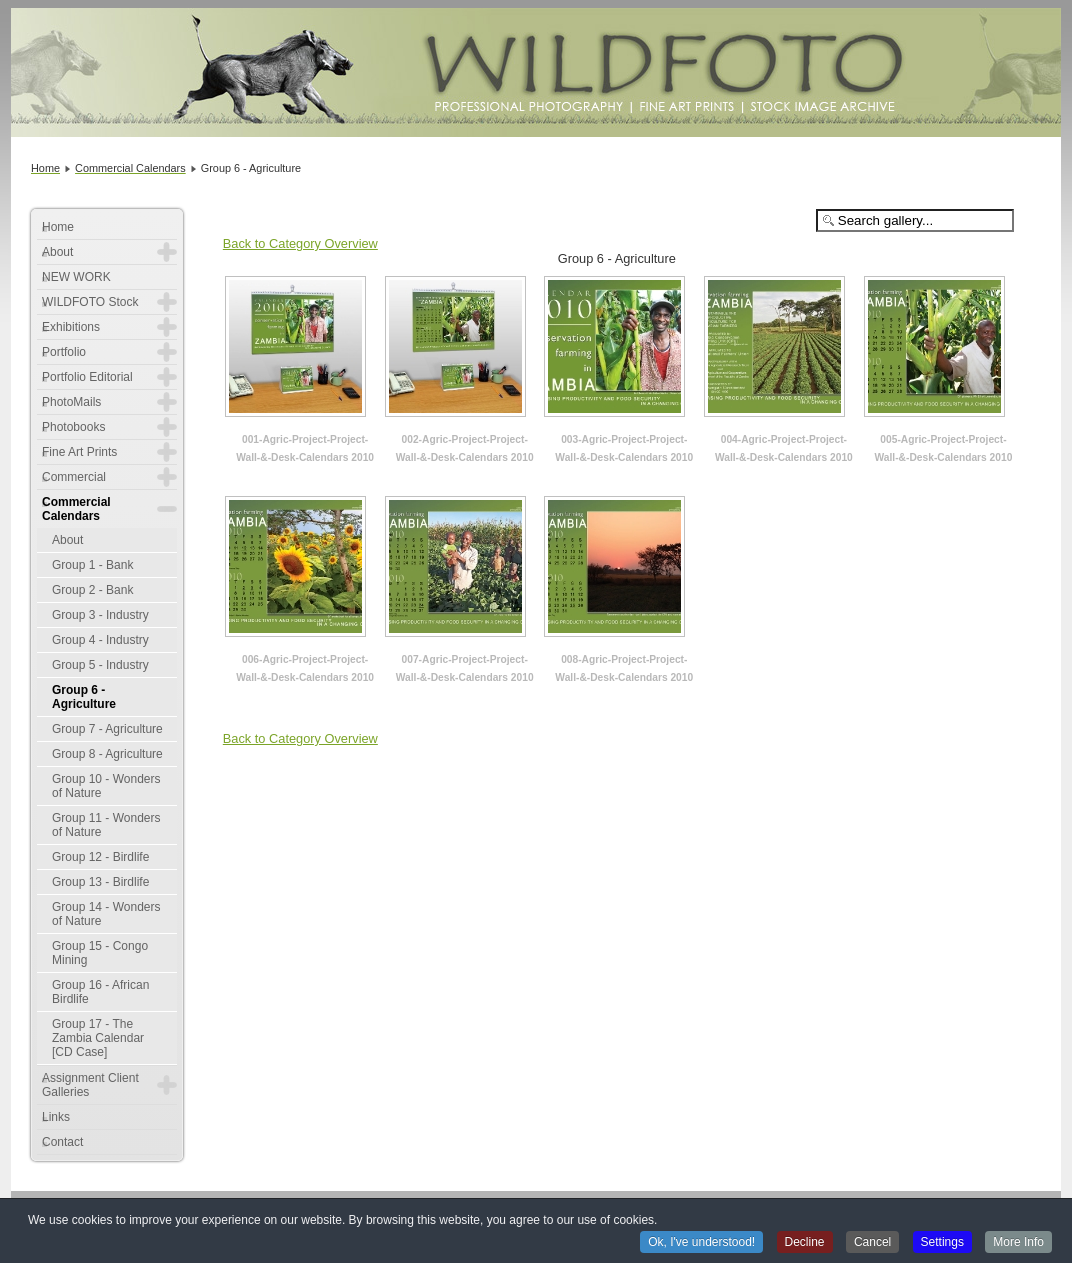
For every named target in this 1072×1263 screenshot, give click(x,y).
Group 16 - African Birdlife (100, 992)
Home (58, 227)
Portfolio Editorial (87, 377)
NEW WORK (76, 277)
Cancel (872, 1243)
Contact (62, 1142)
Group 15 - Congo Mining (100, 953)
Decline (805, 1243)
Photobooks (73, 427)
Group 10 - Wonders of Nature (106, 786)
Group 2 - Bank (92, 590)
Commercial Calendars (76, 509)
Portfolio (64, 352)
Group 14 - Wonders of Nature (106, 914)
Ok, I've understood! (701, 1243)
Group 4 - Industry (100, 640)
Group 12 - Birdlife (100, 857)
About (57, 252)
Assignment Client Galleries (90, 1085)
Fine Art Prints (79, 452)
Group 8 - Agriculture (107, 754)
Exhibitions (71, 327)
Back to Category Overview (300, 243)
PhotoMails (71, 402)
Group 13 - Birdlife (100, 882)
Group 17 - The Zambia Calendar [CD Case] (98, 1038)
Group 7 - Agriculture (107, 729)
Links (56, 1117)
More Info (1018, 1243)
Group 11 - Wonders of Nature (106, 825)
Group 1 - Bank (92, 565)
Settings (942, 1243)
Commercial (74, 477)
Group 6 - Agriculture (84, 697)
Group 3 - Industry (100, 615)
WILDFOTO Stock (90, 302)
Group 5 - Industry (100, 665)
